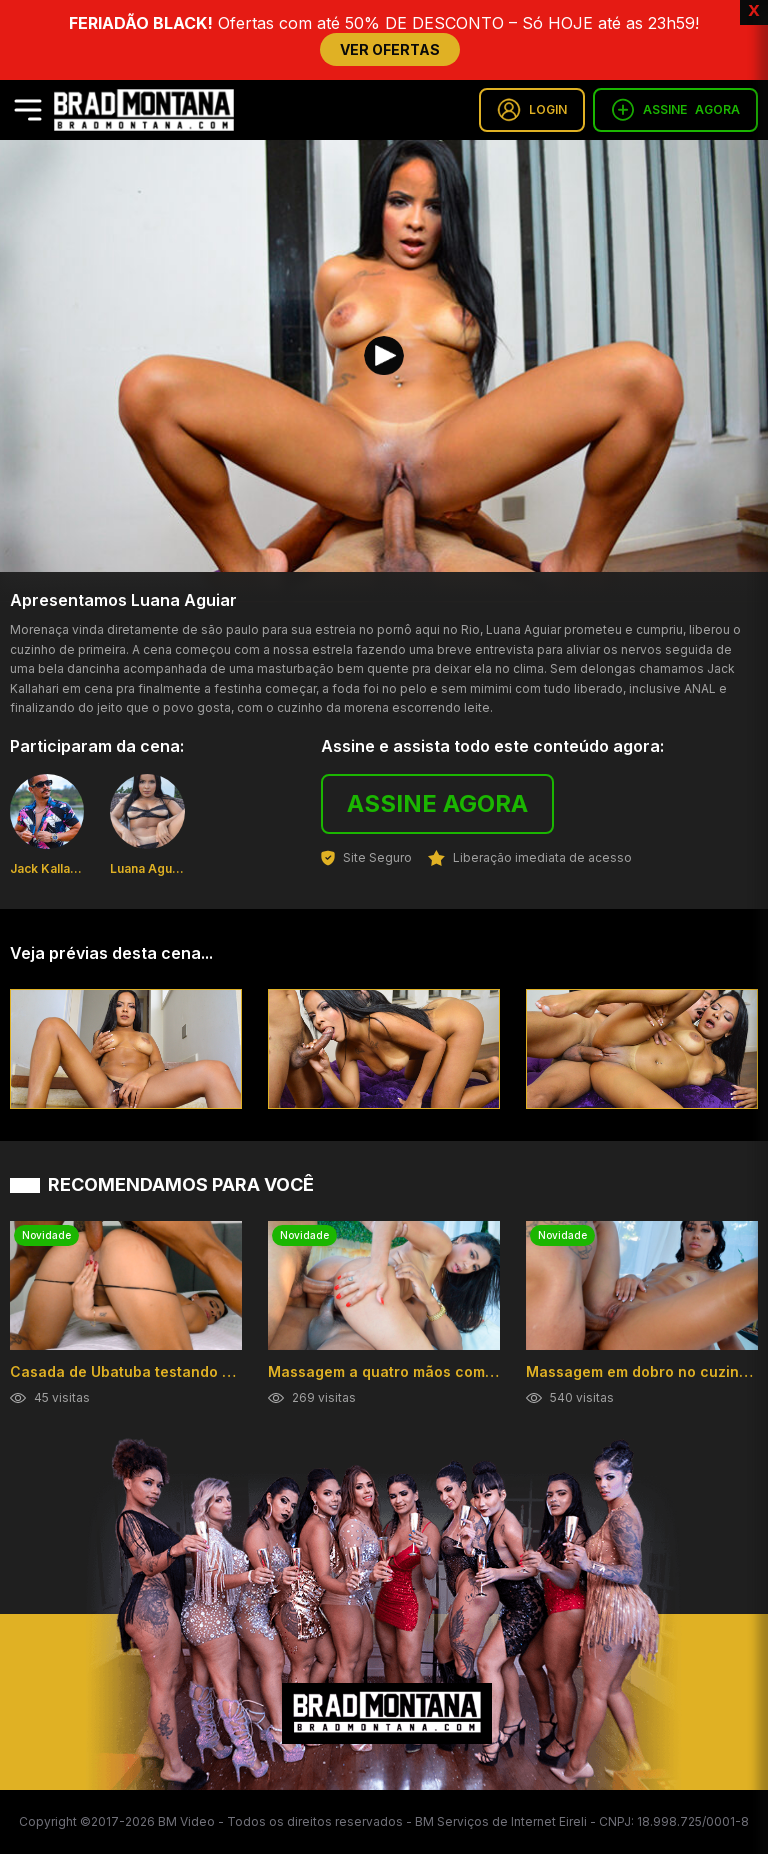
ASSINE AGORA (437, 803)
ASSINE (675, 110)
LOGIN (532, 110)
